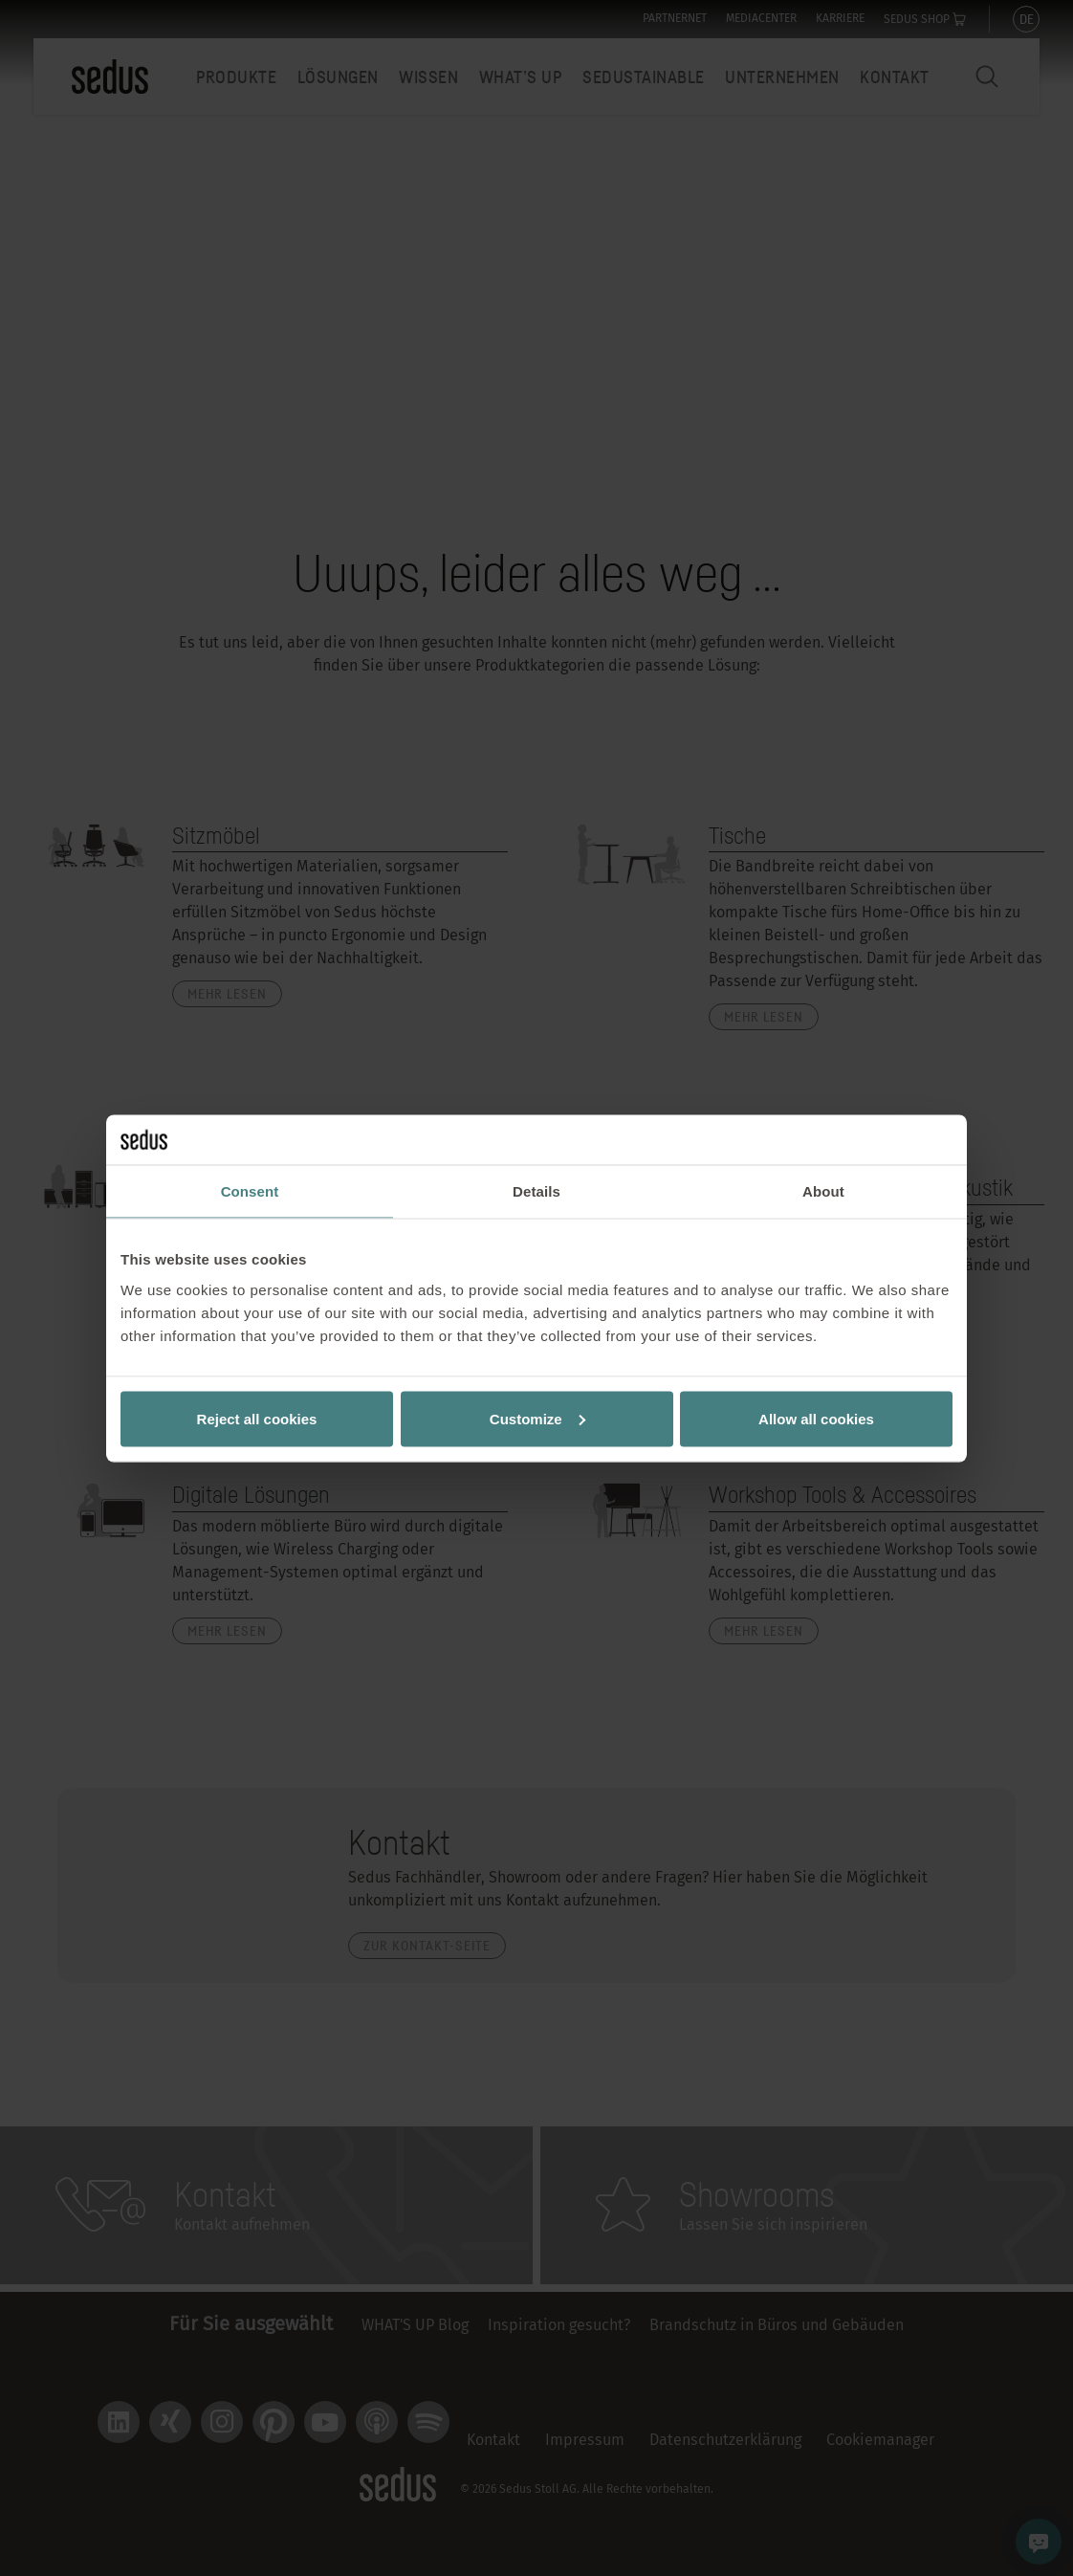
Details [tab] (536, 1191)
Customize (537, 1418)
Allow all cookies (816, 1418)
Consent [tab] (250, 1191)
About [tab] (823, 1191)
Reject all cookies (257, 1418)
